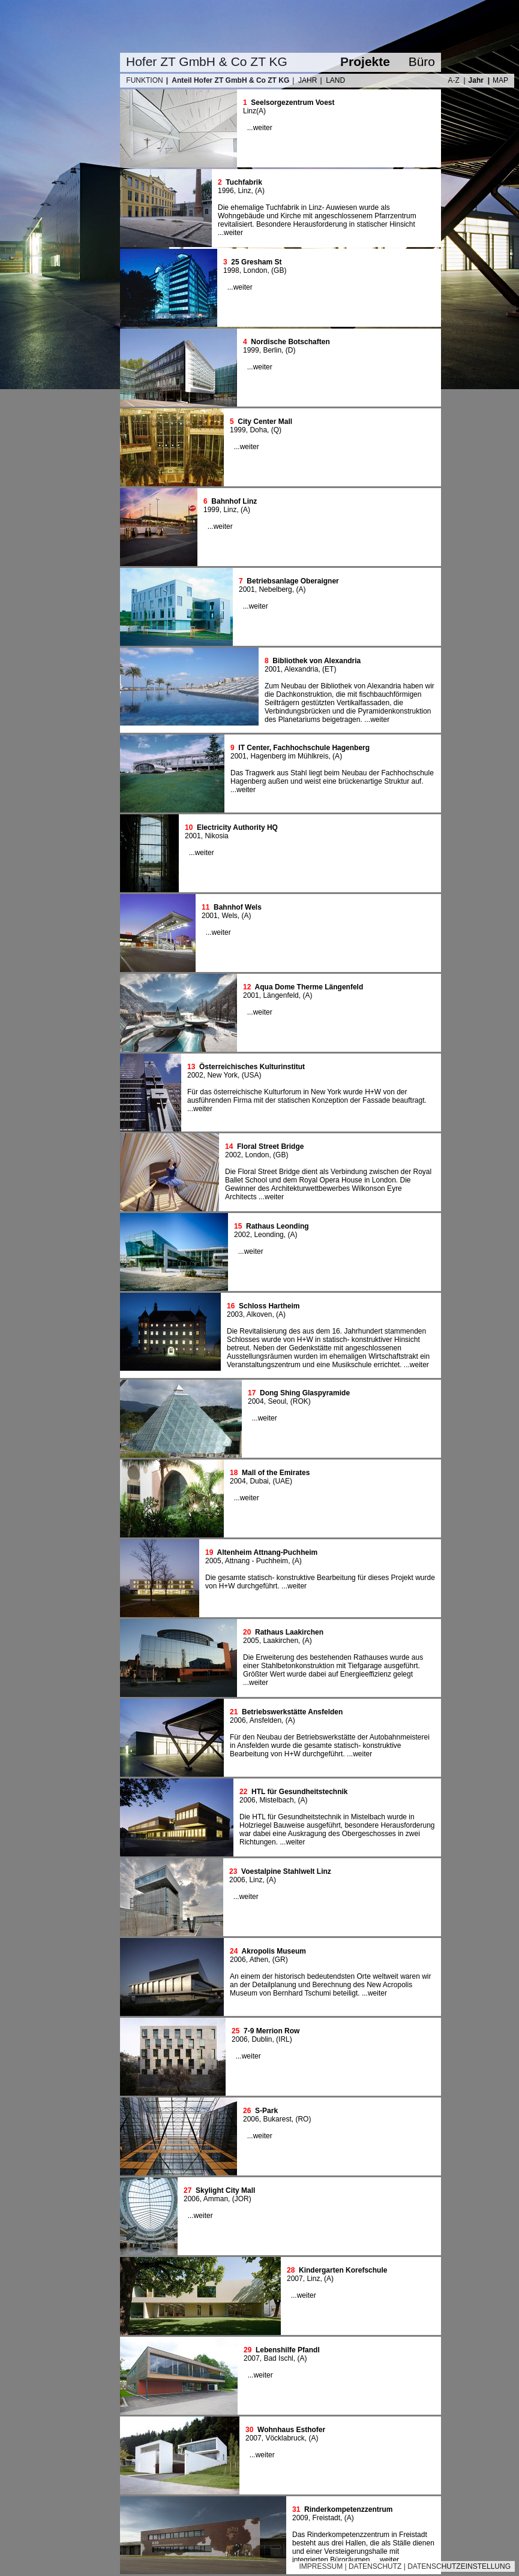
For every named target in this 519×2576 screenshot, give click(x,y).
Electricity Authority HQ (237, 827)
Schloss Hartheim (269, 1306)
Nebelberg (275, 589)
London (255, 270)
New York (222, 1075)
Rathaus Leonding (277, 1226)
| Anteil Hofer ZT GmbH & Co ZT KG (228, 80)
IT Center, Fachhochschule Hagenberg (304, 748)
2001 (247, 589)
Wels (229, 915)
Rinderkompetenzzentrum (348, 2509)
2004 (256, 1401)
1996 (226, 190)
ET (329, 669)
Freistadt (326, 2518)
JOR (242, 2199)
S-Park (266, 2110)
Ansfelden (265, 1720)
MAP (500, 80)
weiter (262, 128)
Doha (258, 430)
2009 (300, 2518)
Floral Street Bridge (270, 1146)
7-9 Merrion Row (271, 2031)
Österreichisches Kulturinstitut (252, 1067)
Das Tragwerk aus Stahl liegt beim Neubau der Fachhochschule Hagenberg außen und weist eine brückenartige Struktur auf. (332, 777)
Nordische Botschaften (290, 342)
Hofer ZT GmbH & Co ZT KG (206, 61)
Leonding (268, 1234)
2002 (195, 1075)
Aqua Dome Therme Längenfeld (309, 987)
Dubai (259, 1481)
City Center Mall (265, 421)
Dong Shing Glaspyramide (305, 1393)
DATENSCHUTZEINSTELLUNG (459, 2566)
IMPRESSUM (321, 2566)
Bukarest (277, 2119)
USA (251, 1075)
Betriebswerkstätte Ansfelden (292, 1712)
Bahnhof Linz (234, 501)
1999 (251, 350)
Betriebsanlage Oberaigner (292, 581)
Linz (249, 111)
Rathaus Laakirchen (289, 1632)
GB (279, 270)
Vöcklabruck (284, 2438)
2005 (213, 1561)
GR (280, 1959)
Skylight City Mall (225, 2190)
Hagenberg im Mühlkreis (289, 756)
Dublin (261, 2039)
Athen (259, 1959)
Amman (215, 2199)
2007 (295, 2278)
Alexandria (301, 669)
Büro (422, 61)
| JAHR (304, 80)
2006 (238, 1720)
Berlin (272, 350)
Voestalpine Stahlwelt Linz (286, 1871)
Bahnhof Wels (238, 907)
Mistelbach (276, 1800)
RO (303, 2119)
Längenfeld (280, 995)
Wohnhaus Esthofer (291, 2429)
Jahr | (479, 80)
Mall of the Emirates (276, 1472)
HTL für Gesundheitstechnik (299, 1791)
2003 (235, 1314)
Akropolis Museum (274, 1951)
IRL (284, 2039)
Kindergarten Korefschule (343, 2270)
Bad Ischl (278, 2358)
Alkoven (259, 1314)
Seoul (277, 1401)
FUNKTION (143, 80)
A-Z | (456, 80)
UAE (282, 1481)
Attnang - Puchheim (256, 1561)
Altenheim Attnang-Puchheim (267, 1552)
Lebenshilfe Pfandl (288, 2350)
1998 (231, 270)
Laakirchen (280, 1640)
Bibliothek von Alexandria (316, 661)
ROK (300, 1401)
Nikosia (216, 836)
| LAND (332, 80)
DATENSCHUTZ (375, 2566)
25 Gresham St (256, 262)
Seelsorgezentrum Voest (292, 102)
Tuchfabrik (244, 182)
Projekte (365, 61)
